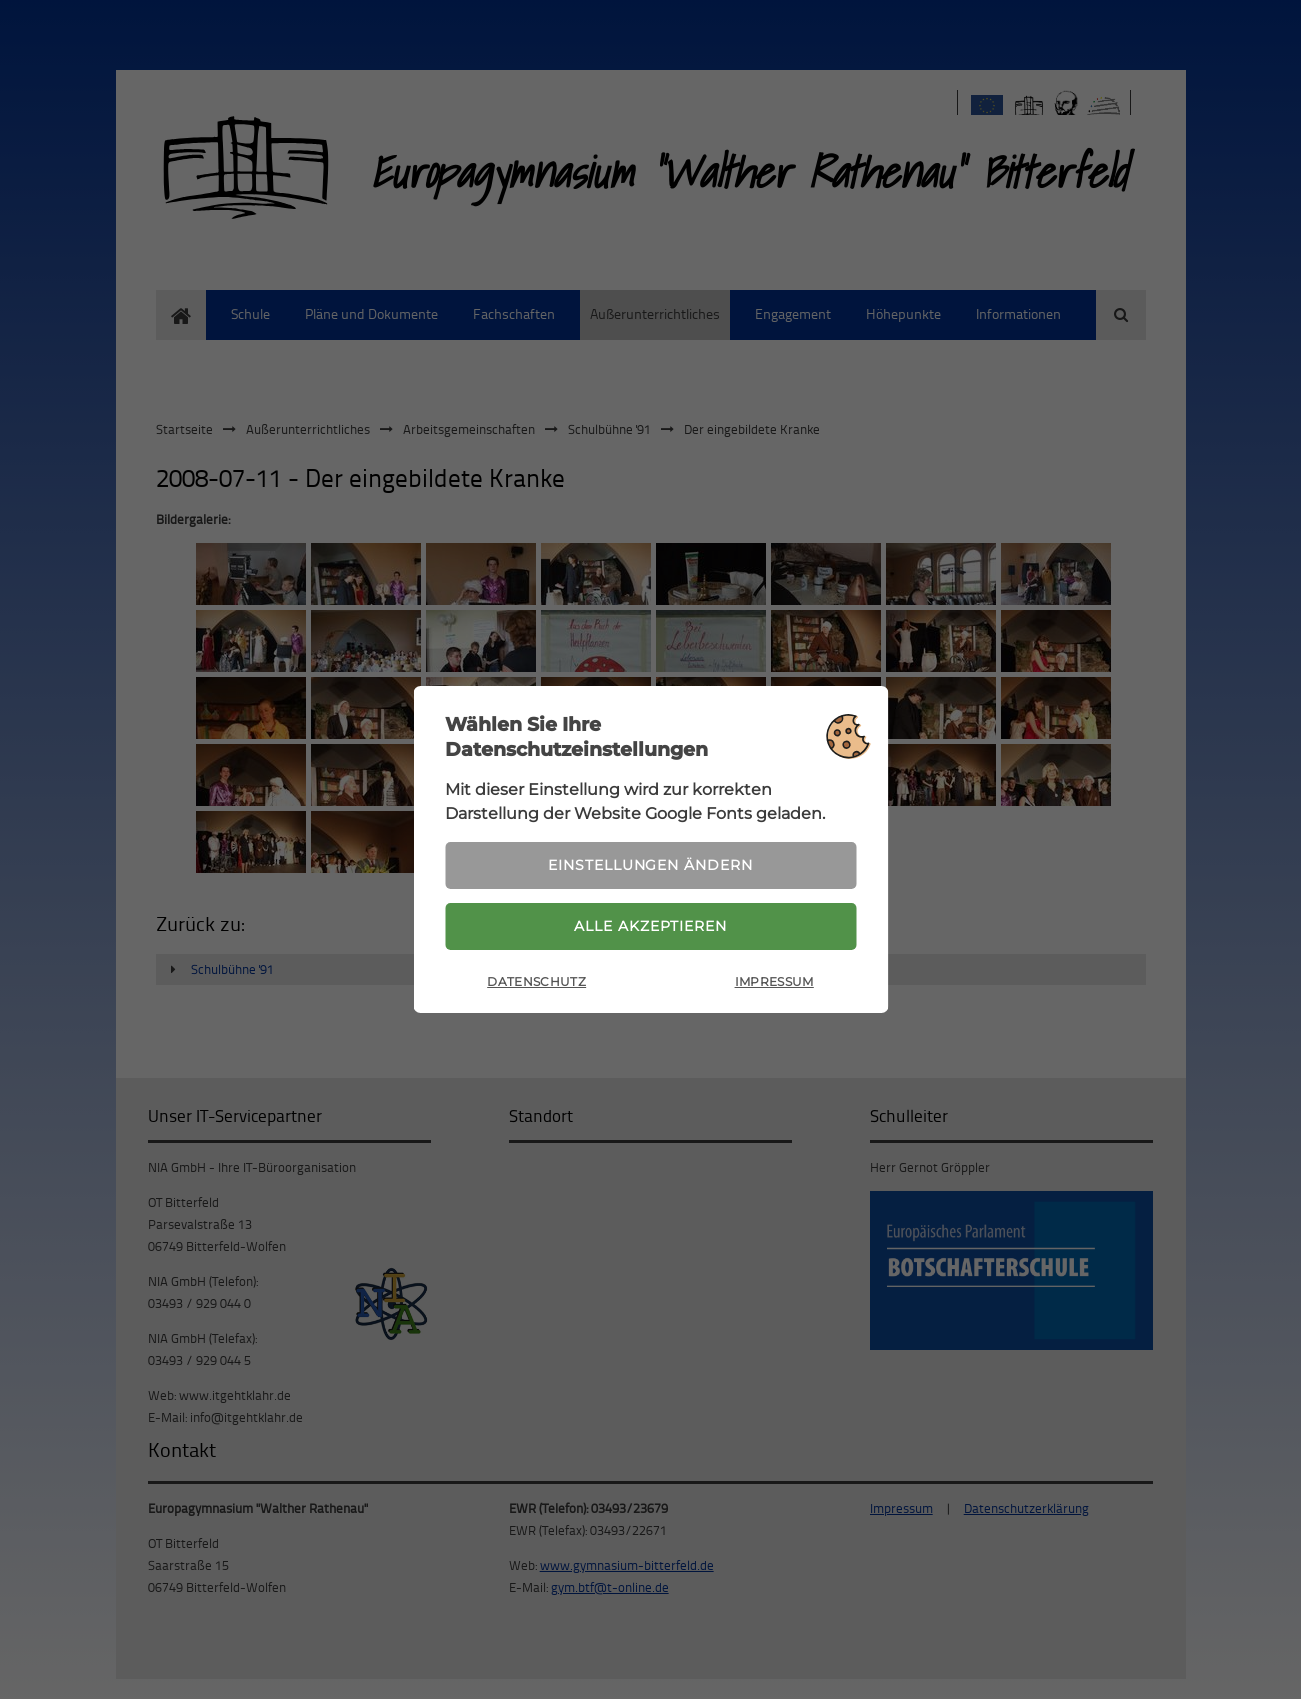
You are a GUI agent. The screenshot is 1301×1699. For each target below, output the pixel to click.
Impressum (774, 984)
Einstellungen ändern (650, 864)
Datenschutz (536, 984)
